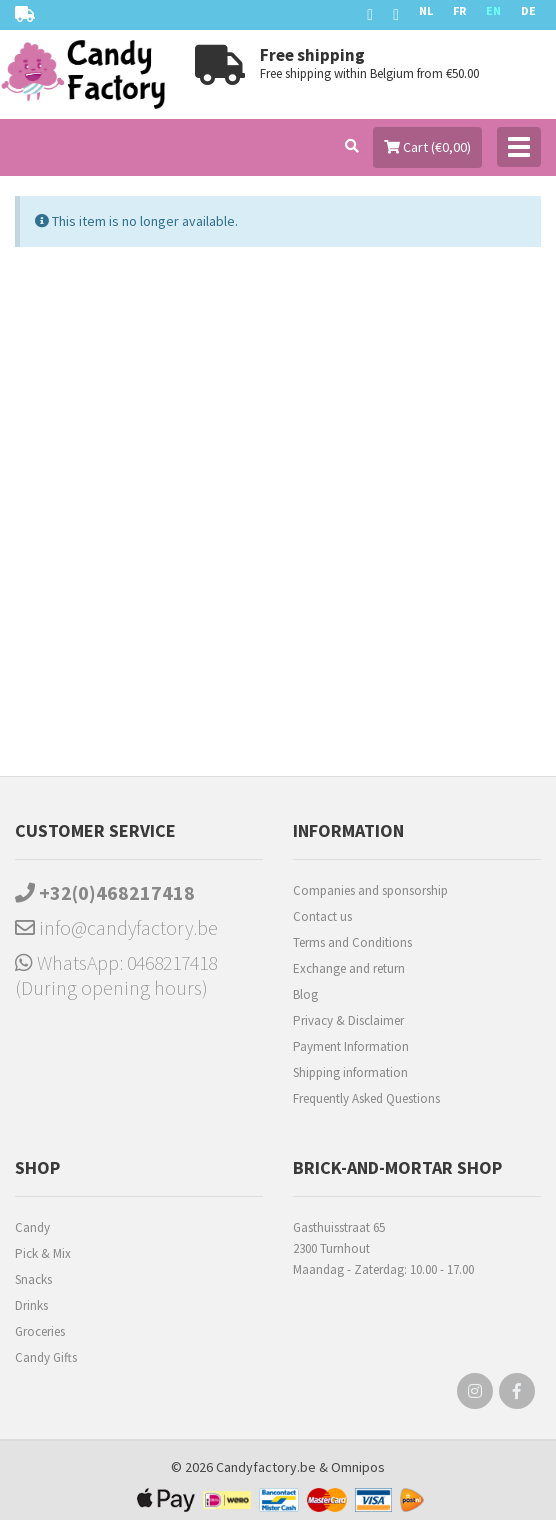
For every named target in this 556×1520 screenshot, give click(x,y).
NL (426, 10)
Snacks (33, 1279)
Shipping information (350, 1072)
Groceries (40, 1331)
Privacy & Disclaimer (348, 1020)
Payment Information (351, 1046)
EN (493, 10)
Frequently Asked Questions (366, 1098)
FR (459, 10)
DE (528, 10)
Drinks (31, 1305)
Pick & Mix (43, 1253)
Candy (32, 1227)
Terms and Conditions (352, 942)
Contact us (322, 916)
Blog (305, 994)
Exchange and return (349, 968)
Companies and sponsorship (370, 890)
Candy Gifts (46, 1357)
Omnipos (358, 1467)
